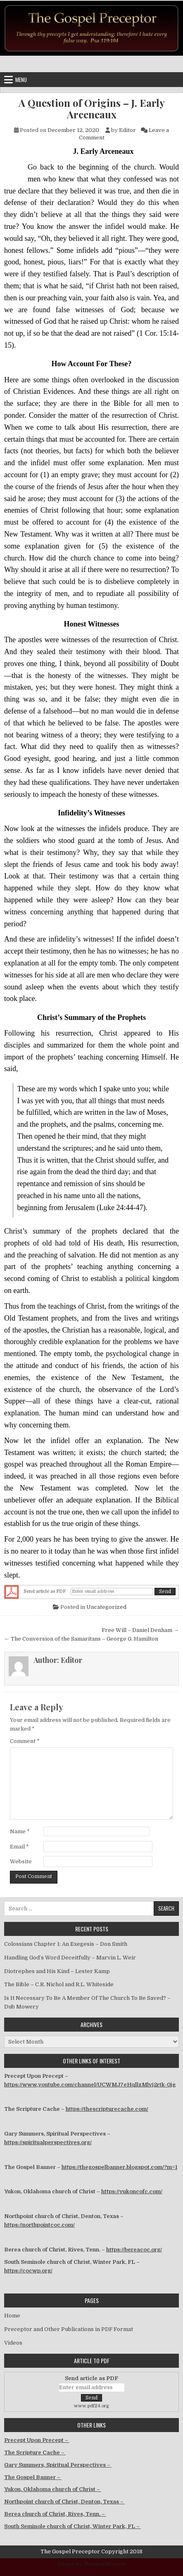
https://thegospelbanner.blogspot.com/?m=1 (119, 2167)
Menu (21, 79)
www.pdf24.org (91, 2406)
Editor (127, 130)
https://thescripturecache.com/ (107, 2109)
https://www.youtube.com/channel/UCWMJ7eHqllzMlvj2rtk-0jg (90, 2085)
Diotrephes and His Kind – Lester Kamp (57, 1971)
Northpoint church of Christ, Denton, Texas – (64, 2501)
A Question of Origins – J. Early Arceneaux (92, 109)
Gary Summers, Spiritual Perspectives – (58, 2465)
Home (12, 2315)
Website (21, 1861)
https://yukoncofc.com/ (131, 2191)
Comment (25, 1741)
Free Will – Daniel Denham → (140, 1630)
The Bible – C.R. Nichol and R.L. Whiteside (59, 1984)
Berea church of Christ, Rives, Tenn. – (55, 2514)
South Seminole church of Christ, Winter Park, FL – (72, 2526)
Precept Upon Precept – (36, 2440)
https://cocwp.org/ (28, 2271)
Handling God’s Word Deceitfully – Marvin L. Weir (70, 1957)
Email (19, 1847)
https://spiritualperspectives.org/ (48, 2142)
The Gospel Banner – (33, 2477)
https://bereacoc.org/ (134, 2249)
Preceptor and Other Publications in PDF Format (68, 2329)
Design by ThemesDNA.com (91, 2564)
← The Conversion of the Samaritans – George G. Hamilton (81, 1639)
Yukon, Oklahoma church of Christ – (52, 2489)
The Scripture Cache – (35, 2452)
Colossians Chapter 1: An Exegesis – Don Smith (65, 1944)
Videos (13, 2343)
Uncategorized (106, 1607)
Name (20, 1831)
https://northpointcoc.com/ (39, 2225)
